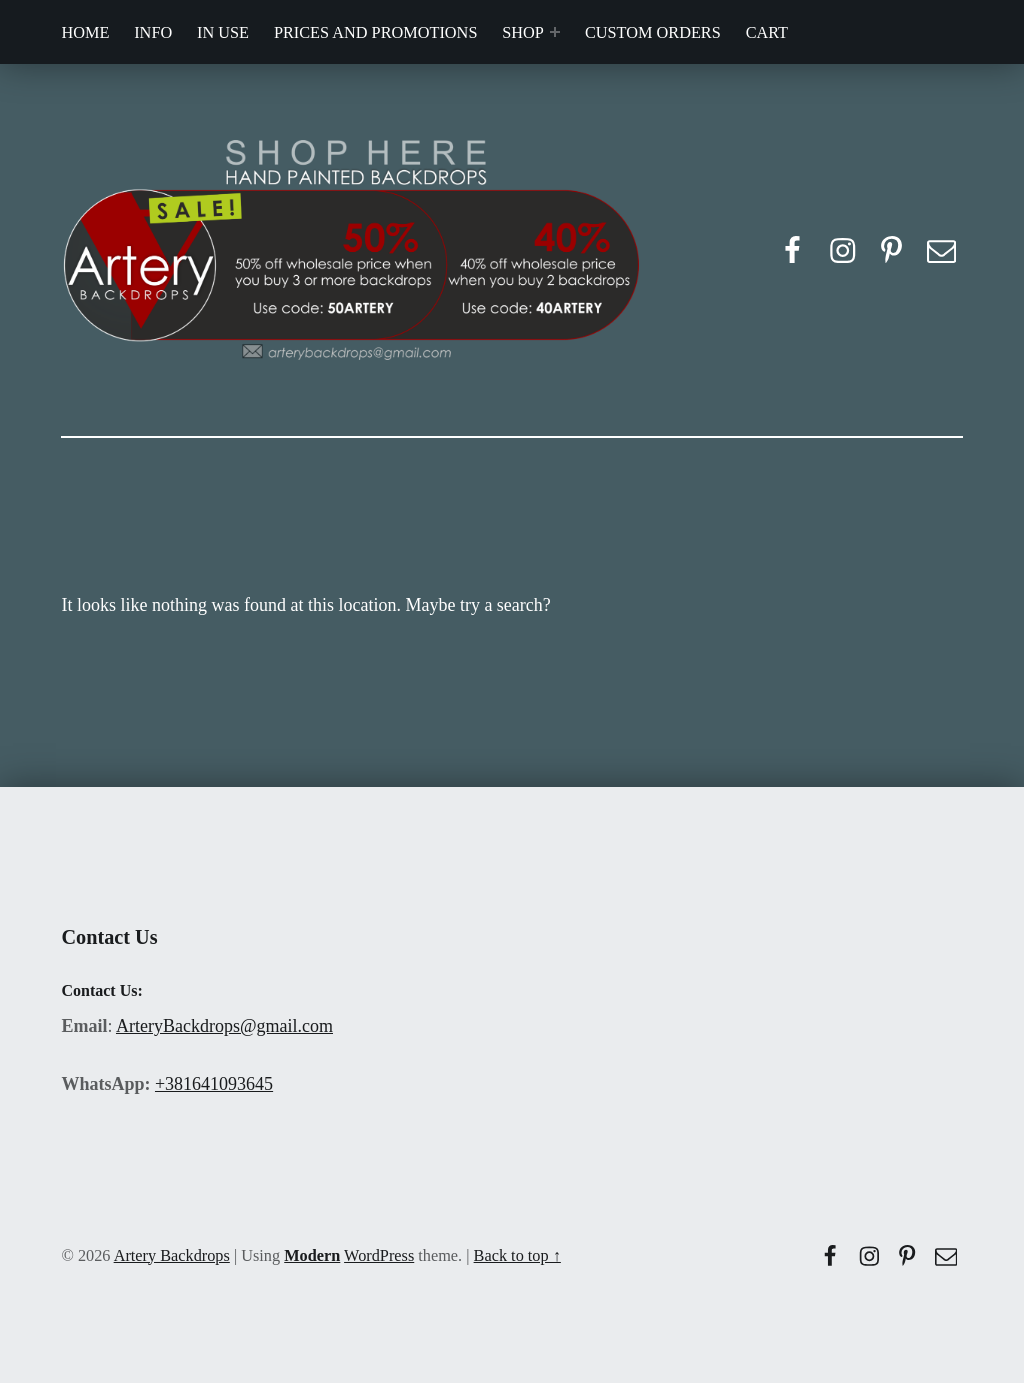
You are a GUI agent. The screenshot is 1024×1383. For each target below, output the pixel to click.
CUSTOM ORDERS (653, 32)
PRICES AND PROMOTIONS (376, 32)
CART (767, 32)
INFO (153, 32)
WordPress (379, 1255)
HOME (85, 32)
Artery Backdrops (172, 1255)
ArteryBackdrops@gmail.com (224, 1026)
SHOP (523, 32)
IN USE (223, 32)
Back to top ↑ (517, 1255)
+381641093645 (214, 1084)
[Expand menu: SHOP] (555, 32)
